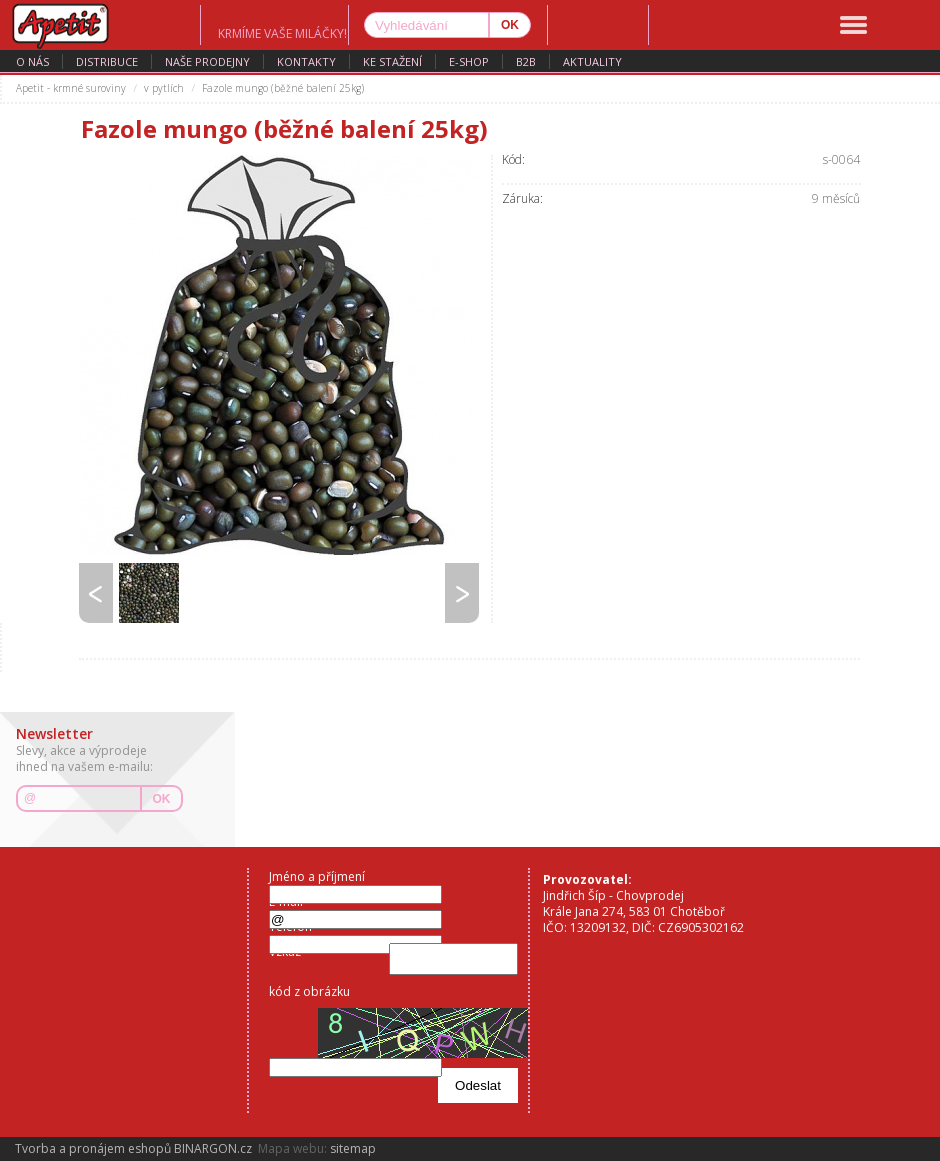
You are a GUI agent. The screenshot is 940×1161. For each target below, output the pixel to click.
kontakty (306, 61)
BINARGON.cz (213, 1148)
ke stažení (392, 61)
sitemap (353, 1148)
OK (162, 799)
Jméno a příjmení (317, 876)
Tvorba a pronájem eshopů (93, 1148)
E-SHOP (469, 61)
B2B (526, 61)
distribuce (107, 61)
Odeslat (478, 1085)
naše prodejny (207, 61)
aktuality (592, 61)
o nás (32, 61)
